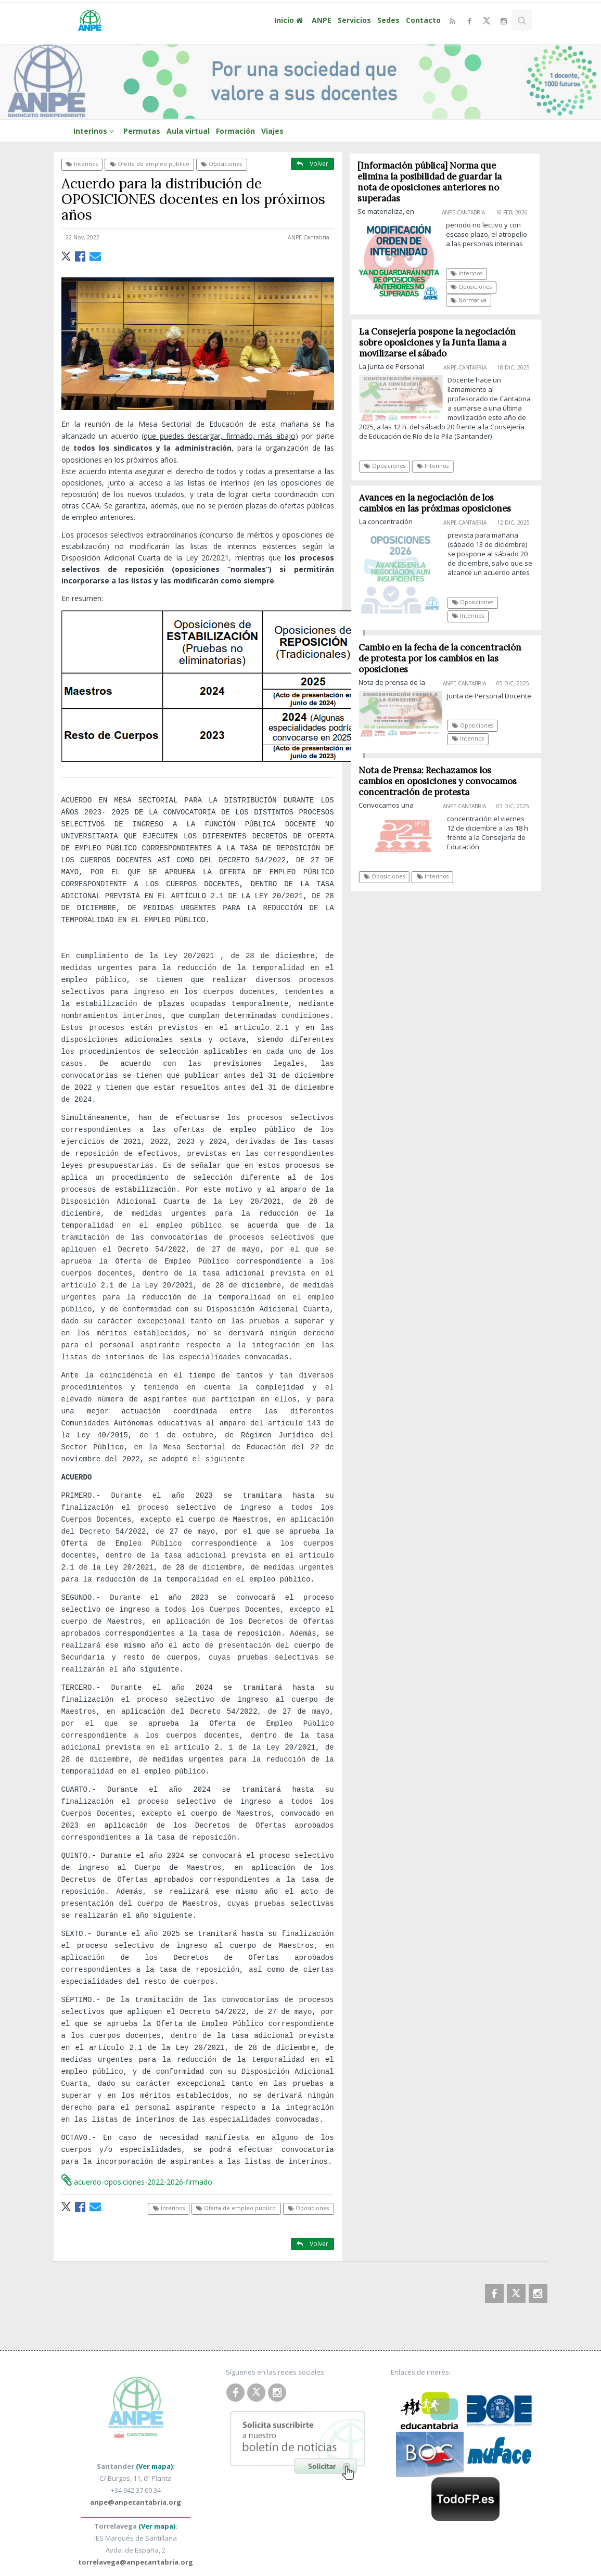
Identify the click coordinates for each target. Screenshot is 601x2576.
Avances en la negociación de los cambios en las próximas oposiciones (439, 503)
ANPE (321, 20)
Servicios (354, 20)
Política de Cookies (411, 2534)
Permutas (141, 131)
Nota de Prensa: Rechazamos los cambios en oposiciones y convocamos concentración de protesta (442, 781)
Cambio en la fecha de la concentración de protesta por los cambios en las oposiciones (444, 658)
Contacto (423, 20)
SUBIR (530, 2547)
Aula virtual (188, 131)
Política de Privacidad (333, 2534)
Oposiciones (221, 164)
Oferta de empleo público (149, 164)
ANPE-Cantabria (308, 237)
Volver (312, 163)
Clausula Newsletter (455, 2546)
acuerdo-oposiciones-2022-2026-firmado (136, 2126)
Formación (235, 131)
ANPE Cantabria (157, 2534)
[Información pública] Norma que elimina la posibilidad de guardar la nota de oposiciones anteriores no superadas (429, 182)
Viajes (272, 131)
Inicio (289, 20)
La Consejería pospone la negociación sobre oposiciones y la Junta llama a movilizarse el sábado (442, 342)
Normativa (469, 300)
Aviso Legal (472, 2534)
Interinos (95, 131)
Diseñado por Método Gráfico (439, 2557)
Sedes (388, 20)
